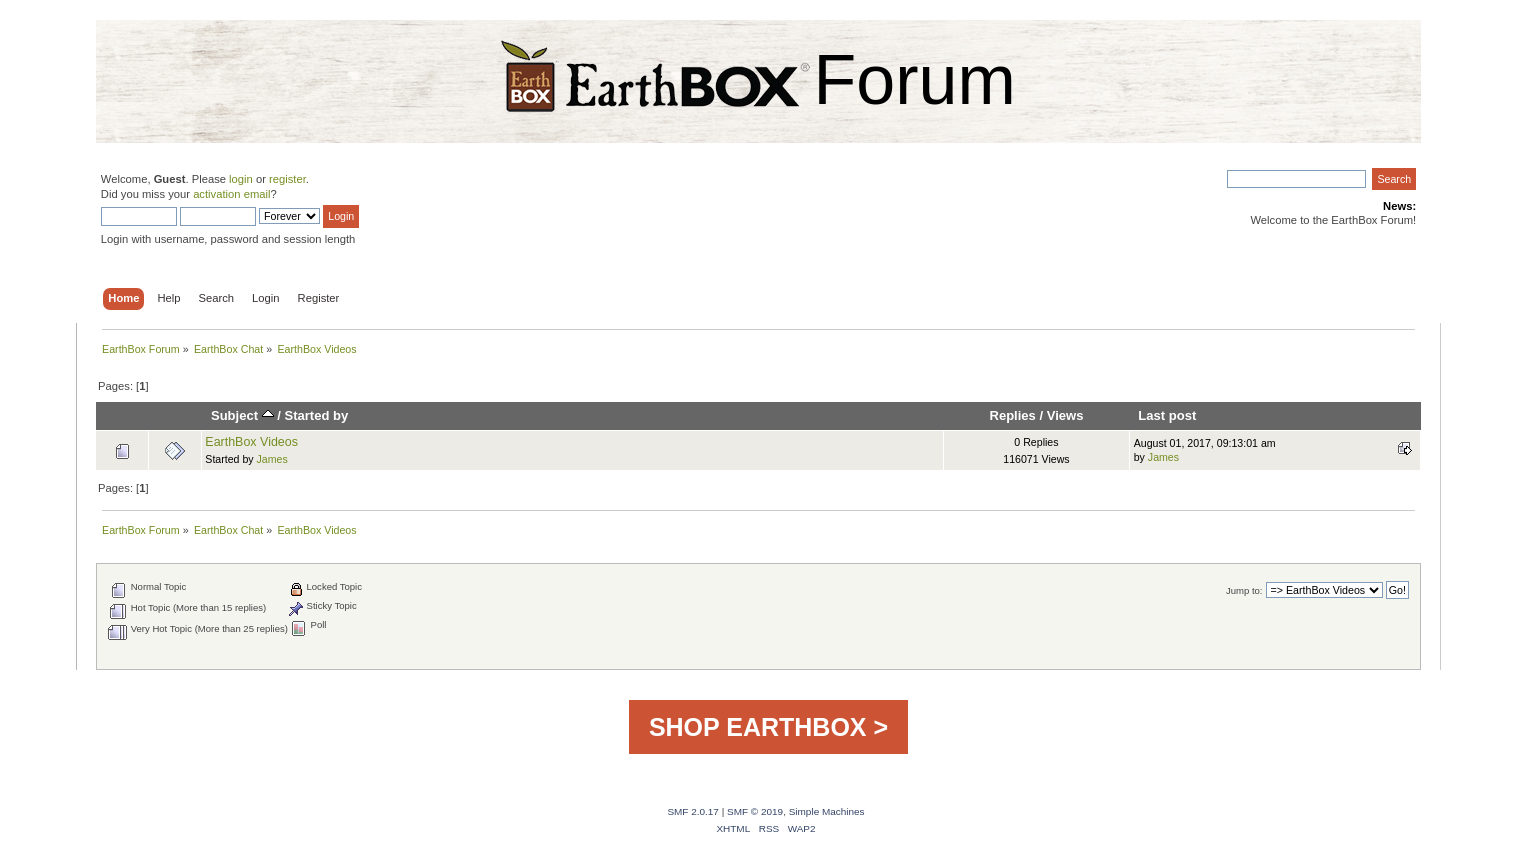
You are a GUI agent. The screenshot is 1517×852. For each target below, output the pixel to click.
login (241, 179)
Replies (1012, 415)
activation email (231, 194)
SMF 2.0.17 (693, 811)
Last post (1167, 415)
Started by (317, 415)
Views (1065, 415)
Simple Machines (827, 811)
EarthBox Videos (251, 442)
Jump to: (1244, 590)
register (287, 179)
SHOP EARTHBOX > (768, 727)
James (272, 459)
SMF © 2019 (755, 811)
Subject (242, 415)
